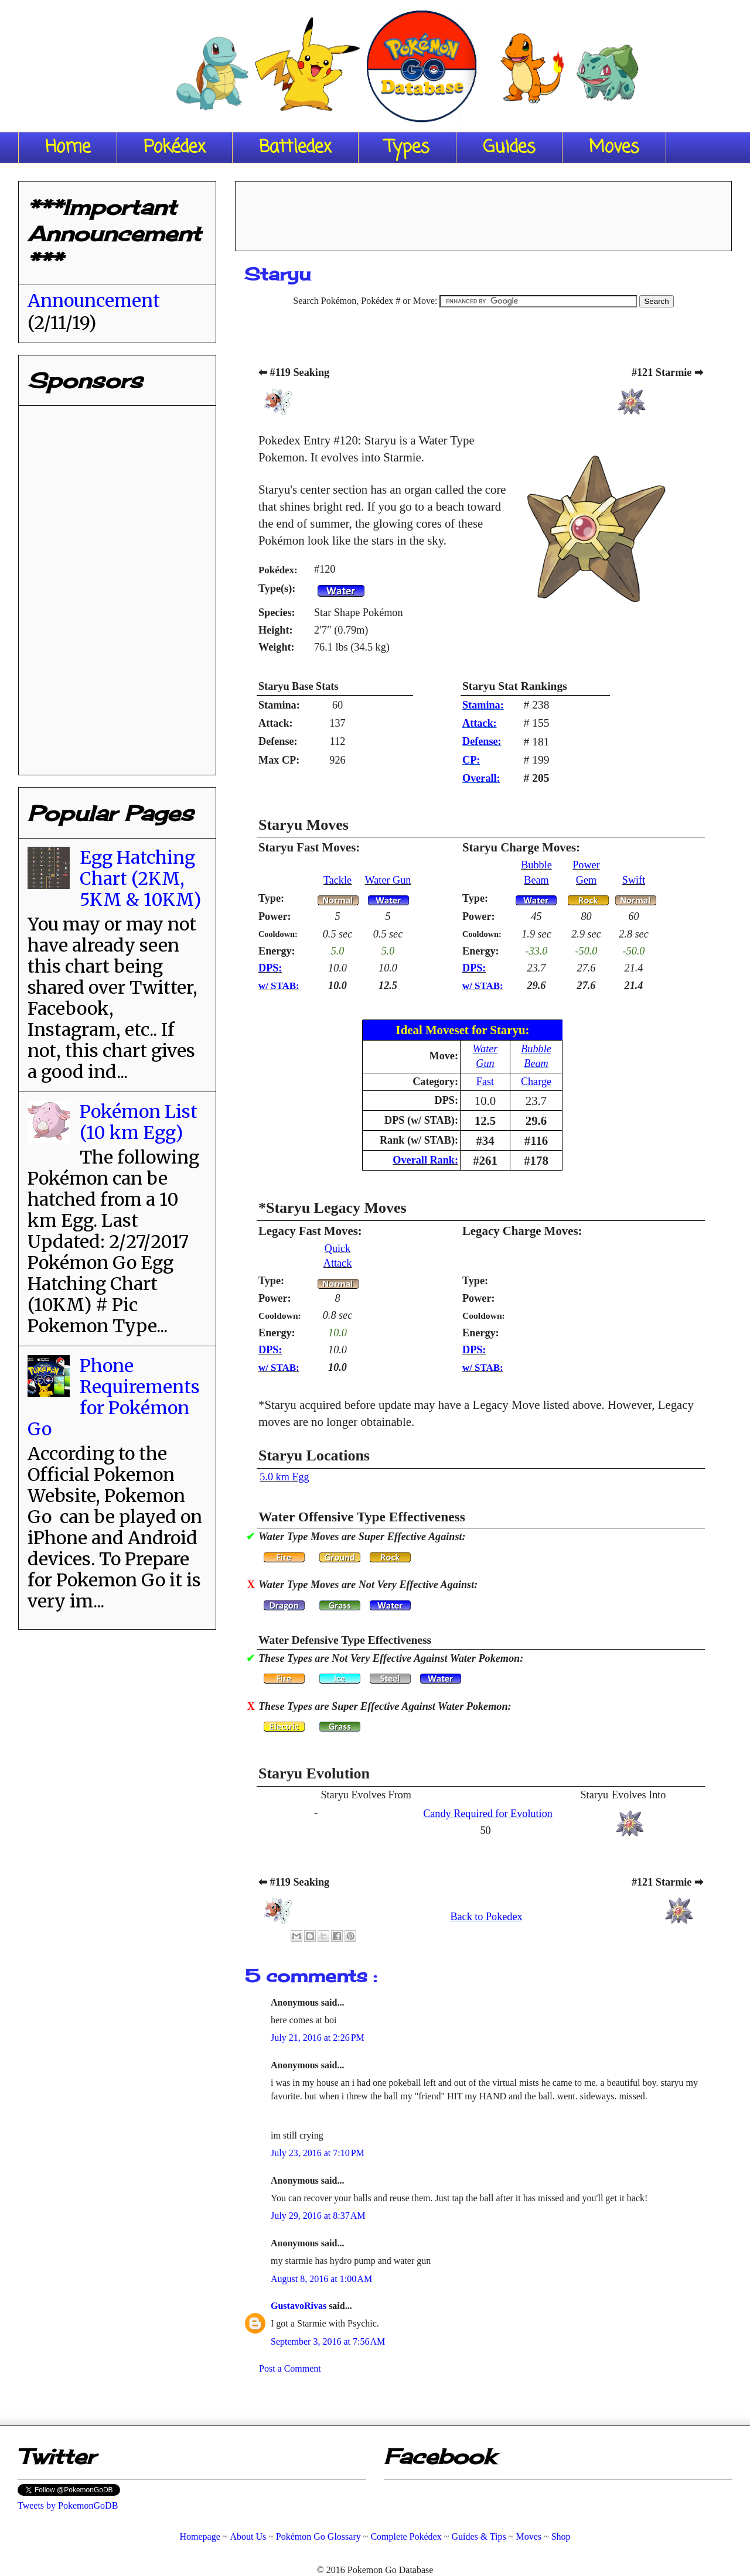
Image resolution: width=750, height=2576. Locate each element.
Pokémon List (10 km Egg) (138, 1122)
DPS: (270, 968)
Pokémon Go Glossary (318, 2536)
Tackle (337, 880)
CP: (471, 760)
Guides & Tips (478, 2536)
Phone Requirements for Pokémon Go (114, 1397)
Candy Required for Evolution (488, 1813)
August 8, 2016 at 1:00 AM (321, 2279)
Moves (614, 147)
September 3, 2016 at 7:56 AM (328, 2341)
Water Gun (388, 880)
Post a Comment (290, 2368)
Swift (633, 880)
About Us (248, 2536)
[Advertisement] (483, 212)
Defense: (482, 741)
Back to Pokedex (486, 1916)
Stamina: (483, 705)
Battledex (295, 147)
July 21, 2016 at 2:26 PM (317, 2038)
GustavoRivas (300, 2306)
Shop (561, 2536)
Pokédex (175, 147)
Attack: (479, 723)
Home (67, 147)
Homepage (199, 2536)
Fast (485, 1081)
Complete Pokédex (405, 2536)
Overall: (481, 778)
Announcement (94, 300)
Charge (536, 1081)
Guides (509, 147)
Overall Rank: (425, 1160)
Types (407, 147)
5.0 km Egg (284, 1477)
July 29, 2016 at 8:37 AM (318, 2216)
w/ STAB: (278, 985)
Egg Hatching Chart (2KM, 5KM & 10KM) (140, 878)
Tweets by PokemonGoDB (68, 2505)
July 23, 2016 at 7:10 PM (317, 2153)
